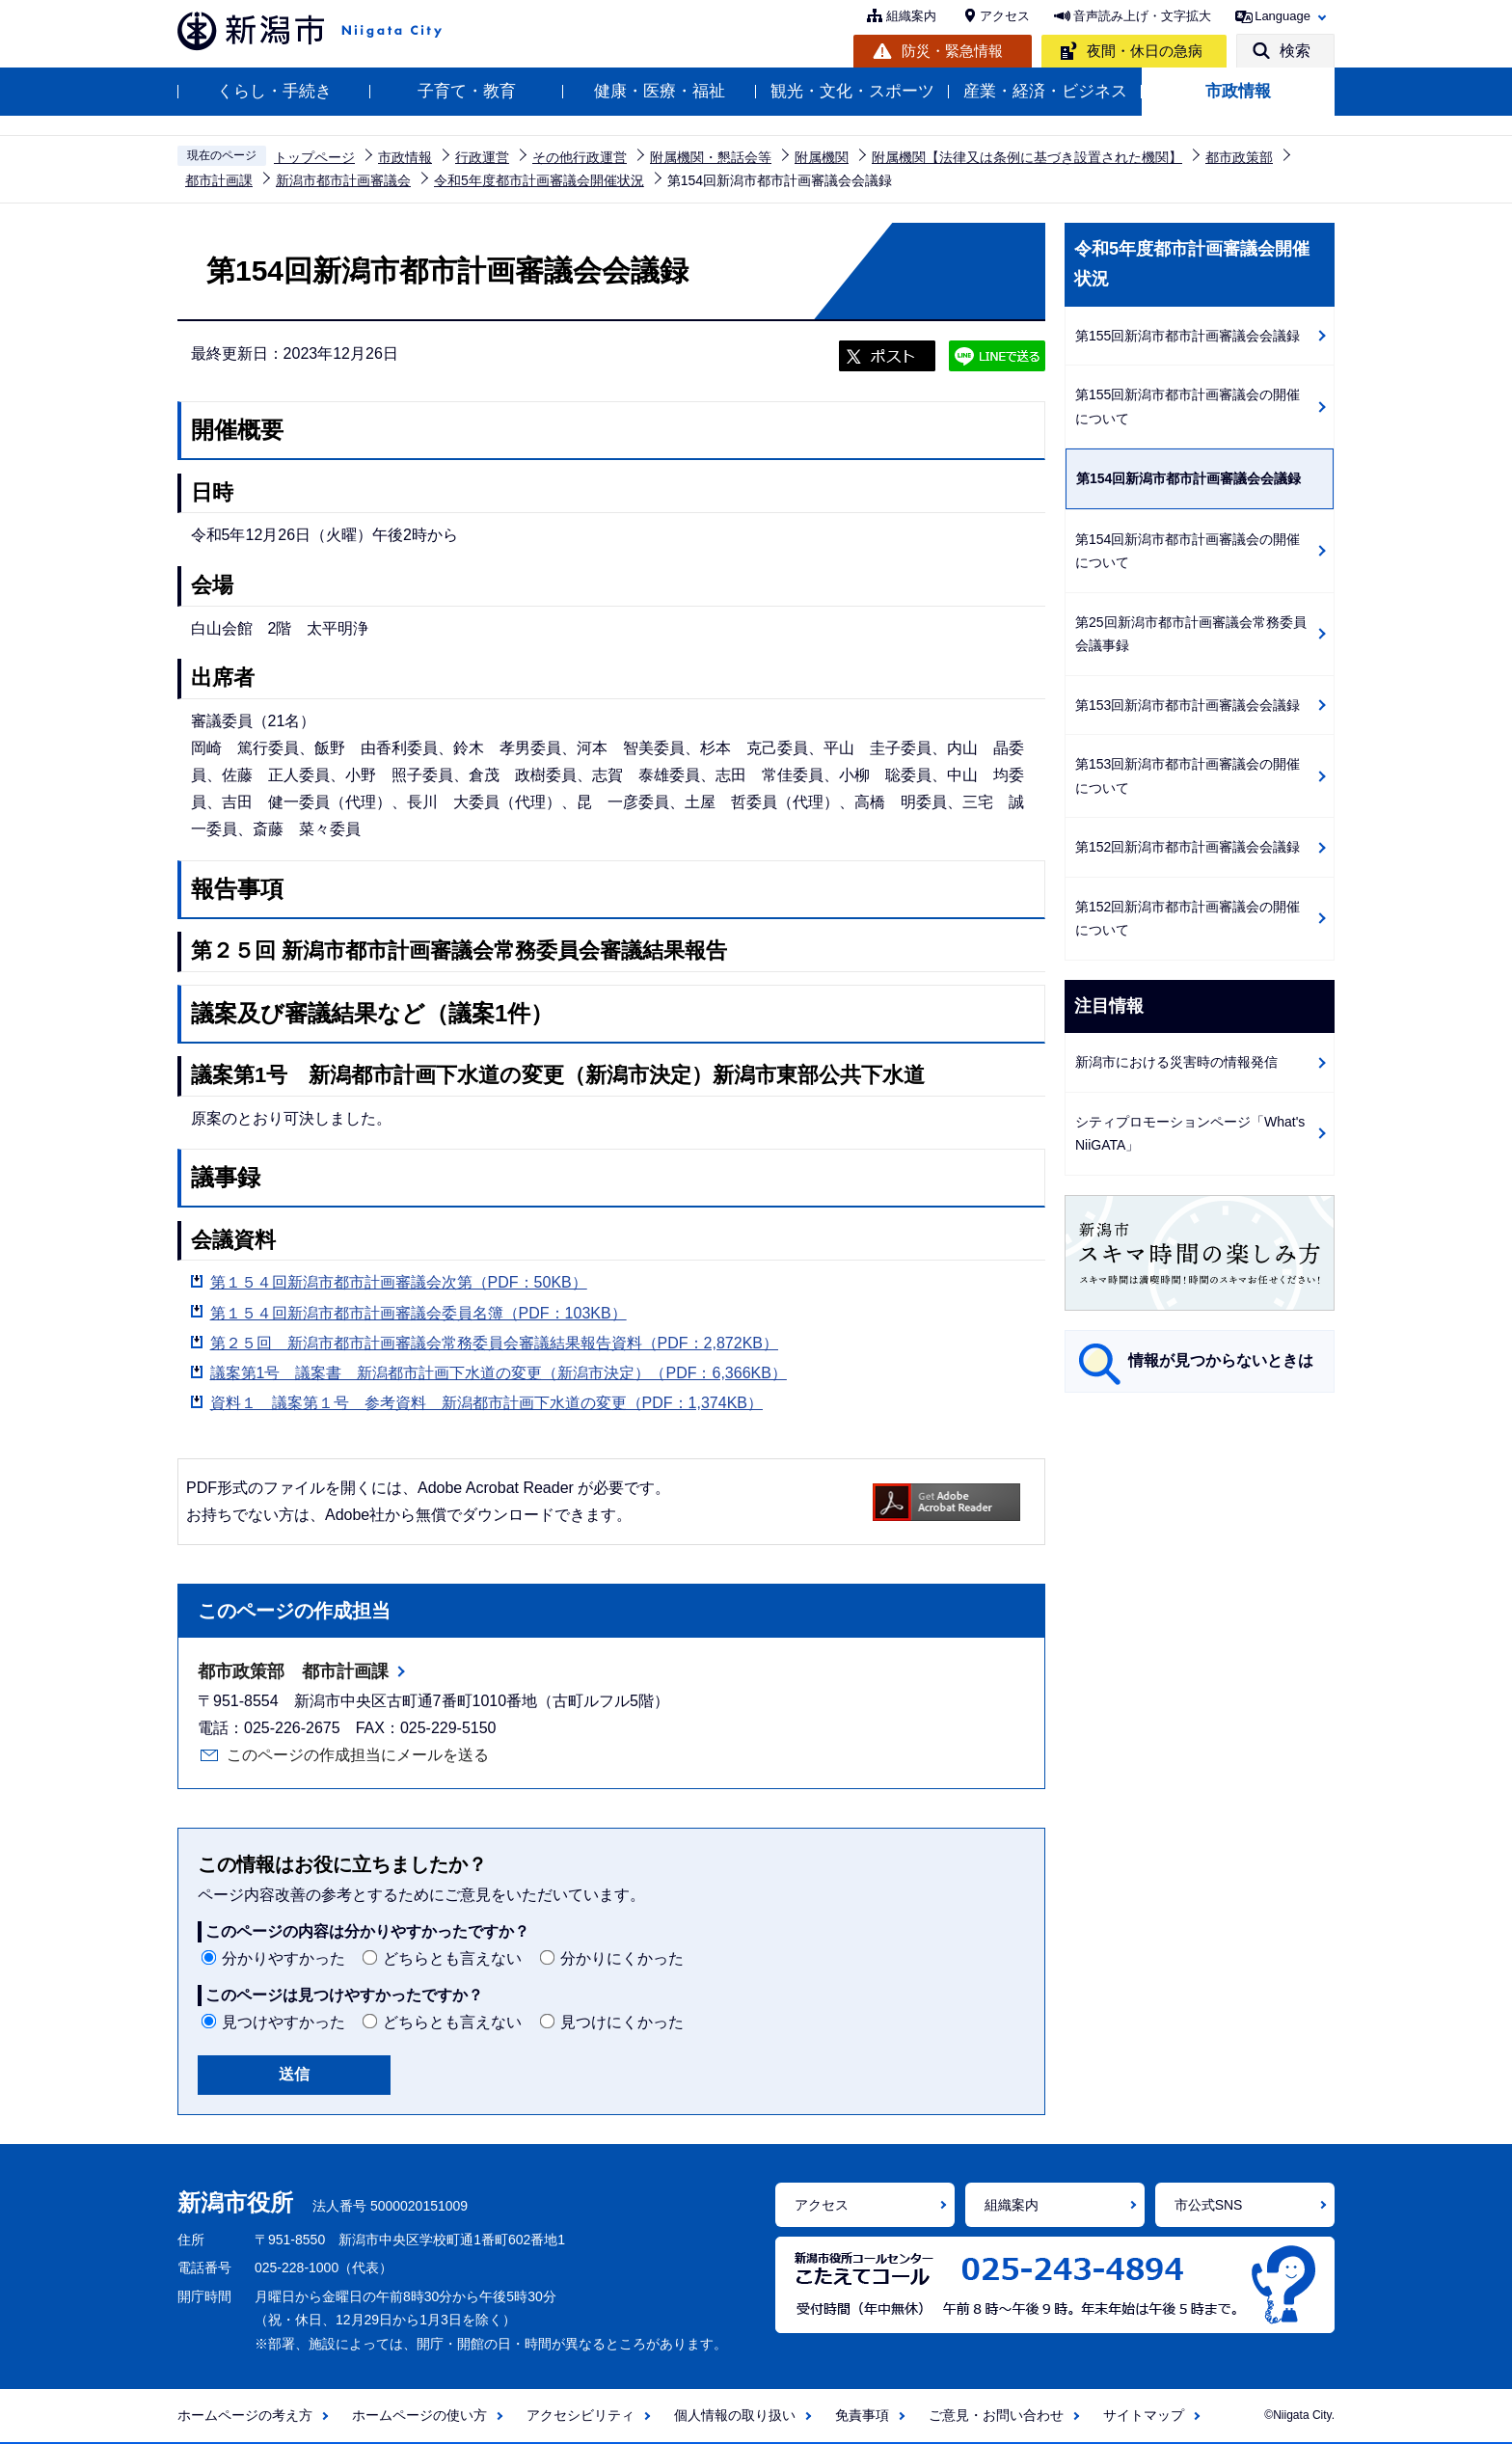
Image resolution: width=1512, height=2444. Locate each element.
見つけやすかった (283, 2022)
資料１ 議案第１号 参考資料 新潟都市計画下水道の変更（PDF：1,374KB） (486, 1403)
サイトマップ (1143, 2415)
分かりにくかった (622, 1958)
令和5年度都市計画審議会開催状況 (539, 180)
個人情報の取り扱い (735, 2415)
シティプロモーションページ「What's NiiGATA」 (1190, 1134)
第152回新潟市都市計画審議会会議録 (1187, 847)
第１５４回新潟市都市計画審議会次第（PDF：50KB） (398, 1282)
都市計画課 (219, 180)
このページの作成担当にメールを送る (358, 1755)
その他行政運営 (579, 157)
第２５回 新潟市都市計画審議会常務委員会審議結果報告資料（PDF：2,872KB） (494, 1343)
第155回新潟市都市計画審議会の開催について (1187, 406)
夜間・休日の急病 (1144, 50)
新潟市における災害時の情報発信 (1176, 1062)
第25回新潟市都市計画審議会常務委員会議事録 (1191, 634)
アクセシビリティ (580, 2415)
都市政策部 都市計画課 (293, 1671)
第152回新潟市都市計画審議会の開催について (1187, 918)
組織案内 (911, 16)
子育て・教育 (467, 91)
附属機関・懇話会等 (710, 157)
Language (1282, 16)
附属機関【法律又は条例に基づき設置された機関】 (1027, 157)
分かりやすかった (283, 1958)
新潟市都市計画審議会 (343, 180)
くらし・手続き (274, 91)
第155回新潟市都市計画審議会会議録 (1187, 335)
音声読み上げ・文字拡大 (1142, 16)
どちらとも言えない (452, 1958)
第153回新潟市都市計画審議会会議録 (1187, 705)
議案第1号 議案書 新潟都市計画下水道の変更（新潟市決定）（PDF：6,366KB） (498, 1373)
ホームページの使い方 (419, 2415)
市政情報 (1238, 91)
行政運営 (482, 157)
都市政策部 (1239, 157)
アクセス (1005, 16)
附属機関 (822, 157)
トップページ (314, 157)
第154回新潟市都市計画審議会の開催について (1187, 551)
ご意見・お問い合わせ (996, 2415)
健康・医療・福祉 (659, 91)
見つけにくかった (622, 2022)
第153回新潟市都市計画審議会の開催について (1187, 776)
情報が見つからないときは (1220, 1360)
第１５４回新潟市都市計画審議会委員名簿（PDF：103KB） (418, 1313)
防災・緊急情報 (952, 50)
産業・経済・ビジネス (1045, 91)
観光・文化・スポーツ (852, 91)
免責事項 (862, 2415)
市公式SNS (1208, 2205)
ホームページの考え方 (244, 2415)
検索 (1295, 50)
